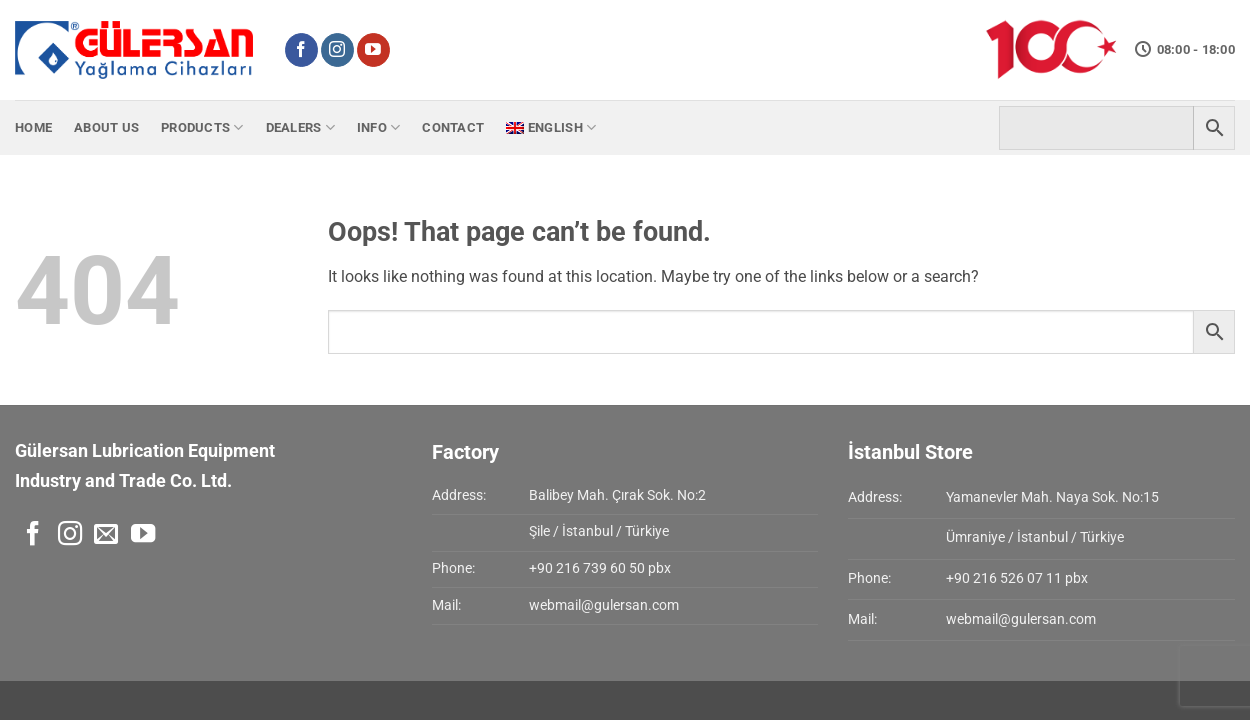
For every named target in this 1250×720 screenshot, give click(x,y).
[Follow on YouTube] (373, 50)
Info (378, 127)
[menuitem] (551, 127)
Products (202, 127)
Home (33, 127)
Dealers (300, 127)
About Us (106, 127)
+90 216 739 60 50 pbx (600, 568)
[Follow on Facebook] (301, 50)
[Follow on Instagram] (337, 50)
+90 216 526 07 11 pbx (1017, 578)
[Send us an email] (106, 535)
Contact (453, 127)
